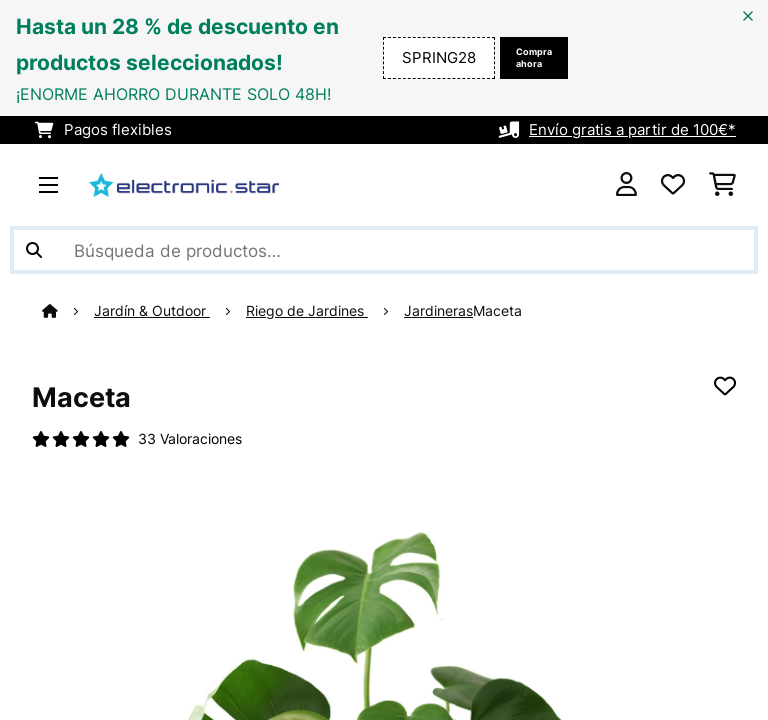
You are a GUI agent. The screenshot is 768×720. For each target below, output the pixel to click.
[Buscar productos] (384, 250)
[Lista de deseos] (673, 185)
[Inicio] (68, 311)
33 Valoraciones (190, 439)
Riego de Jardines (307, 311)
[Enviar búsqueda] (34, 250)
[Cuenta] (626, 185)
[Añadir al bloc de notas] (725, 386)
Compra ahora (534, 57)
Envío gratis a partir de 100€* (632, 130)
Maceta (497, 311)
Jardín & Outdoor (152, 311)
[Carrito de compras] (722, 185)
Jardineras (438, 311)
